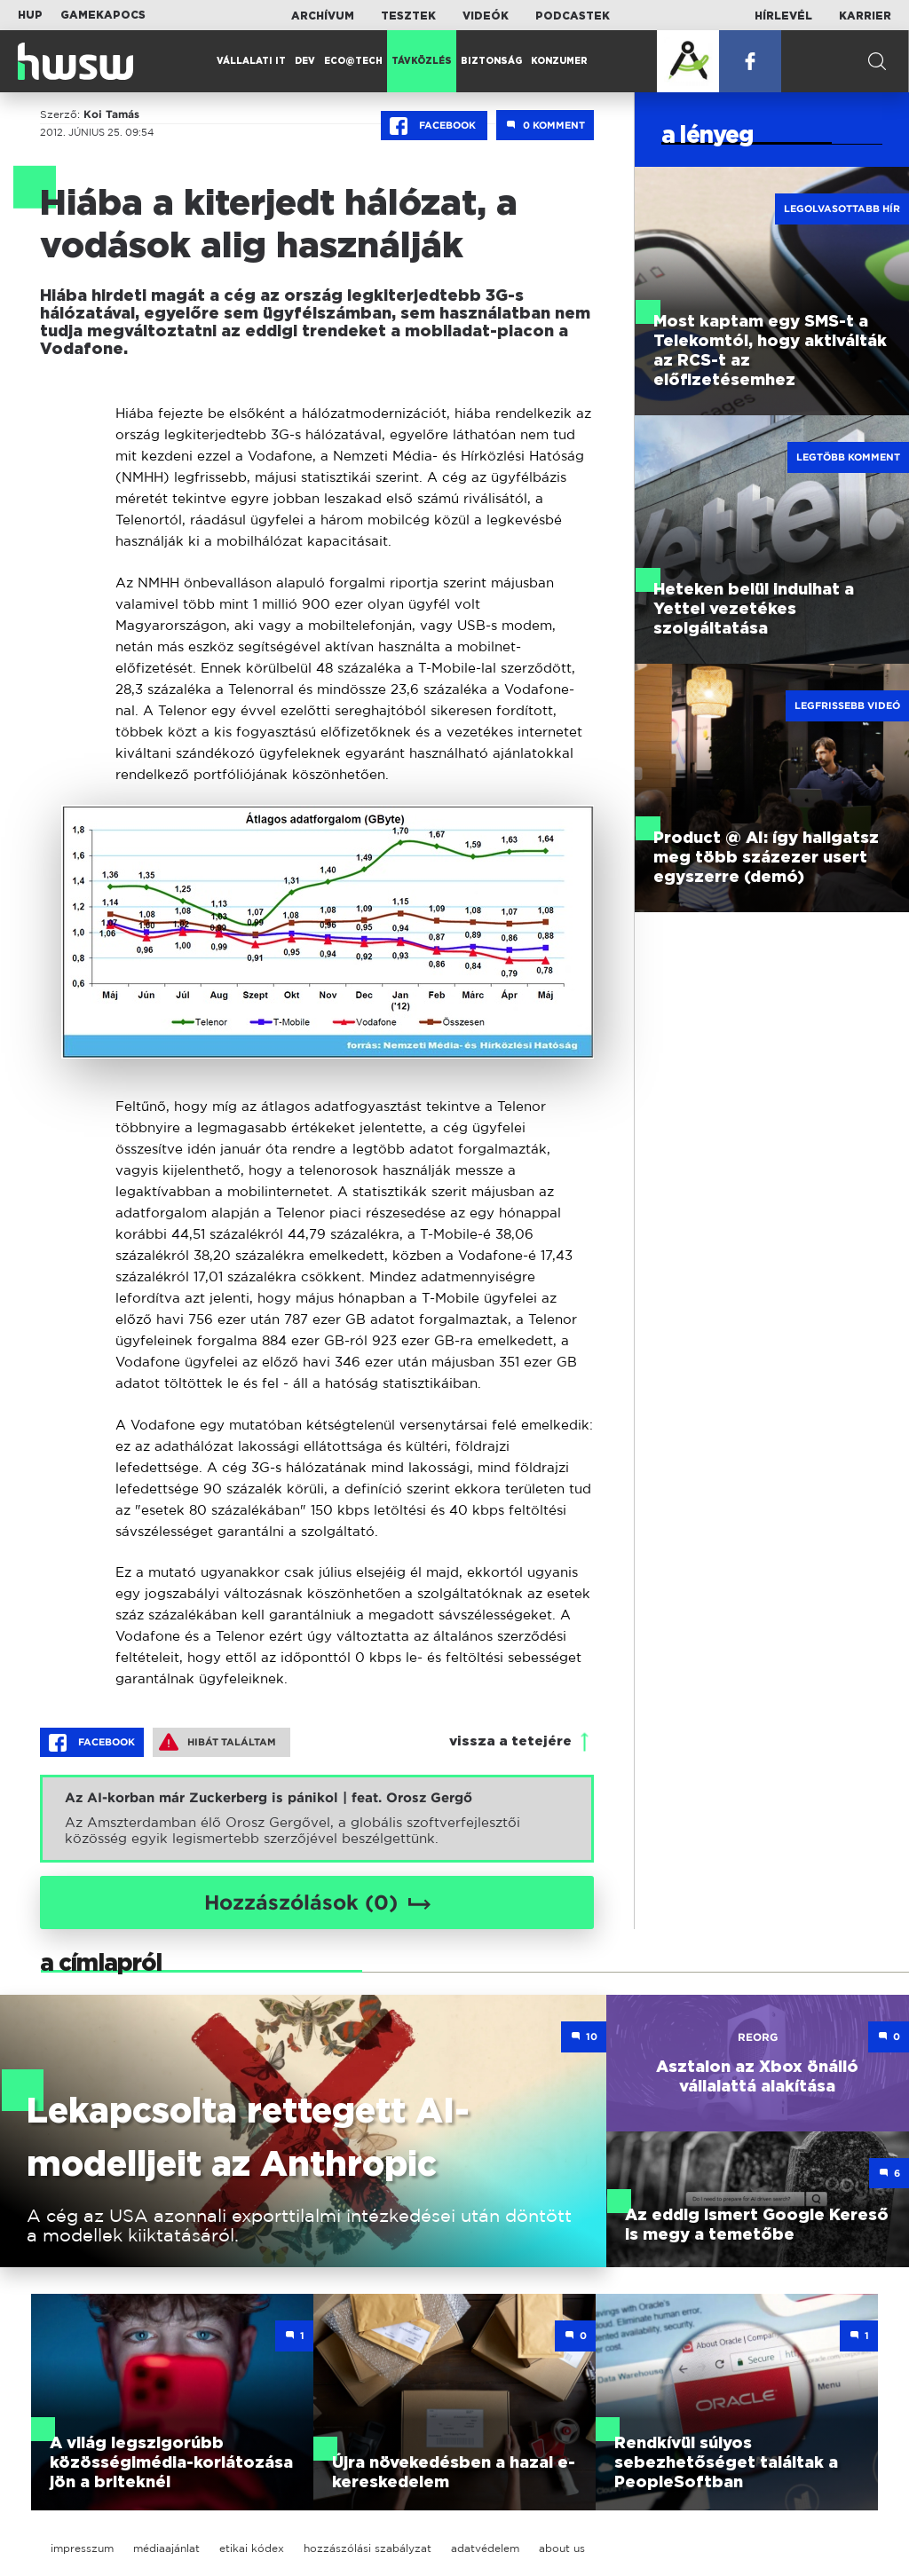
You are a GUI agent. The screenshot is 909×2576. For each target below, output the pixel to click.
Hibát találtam (217, 1742)
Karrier (865, 16)
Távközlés (421, 61)
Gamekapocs (103, 15)
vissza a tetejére (510, 1741)
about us (562, 2548)
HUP (30, 15)
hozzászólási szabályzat (367, 2548)
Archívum (322, 16)
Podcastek (572, 16)
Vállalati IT (251, 61)
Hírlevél (783, 16)
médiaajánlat (166, 2548)
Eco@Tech (353, 61)
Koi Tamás (111, 114)
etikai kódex (251, 2548)
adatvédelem (485, 2548)
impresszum (82, 2548)
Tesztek (408, 16)
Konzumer (559, 61)
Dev (305, 61)
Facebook (434, 126)
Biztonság (491, 61)
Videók (485, 16)
